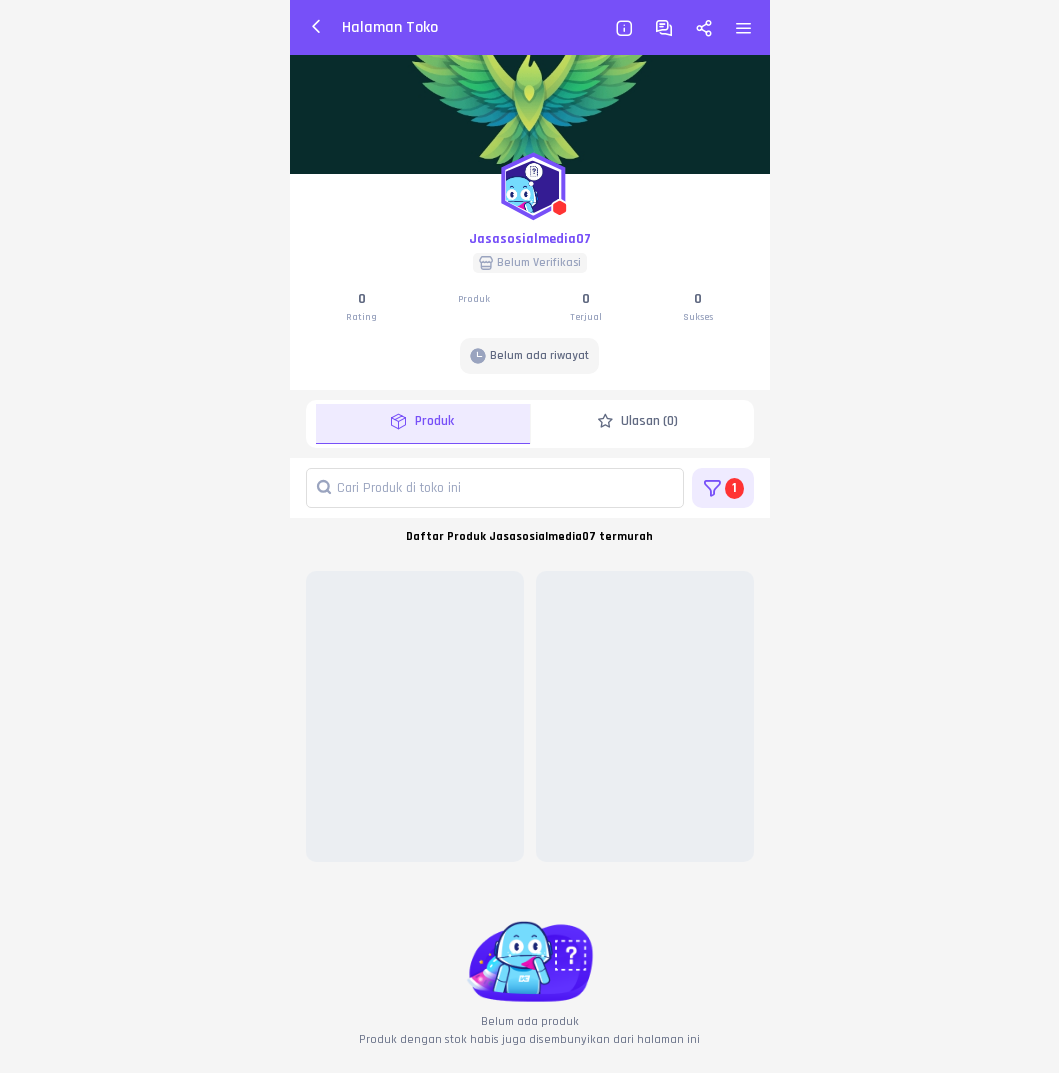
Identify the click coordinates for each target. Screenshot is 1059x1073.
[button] (530, 182)
